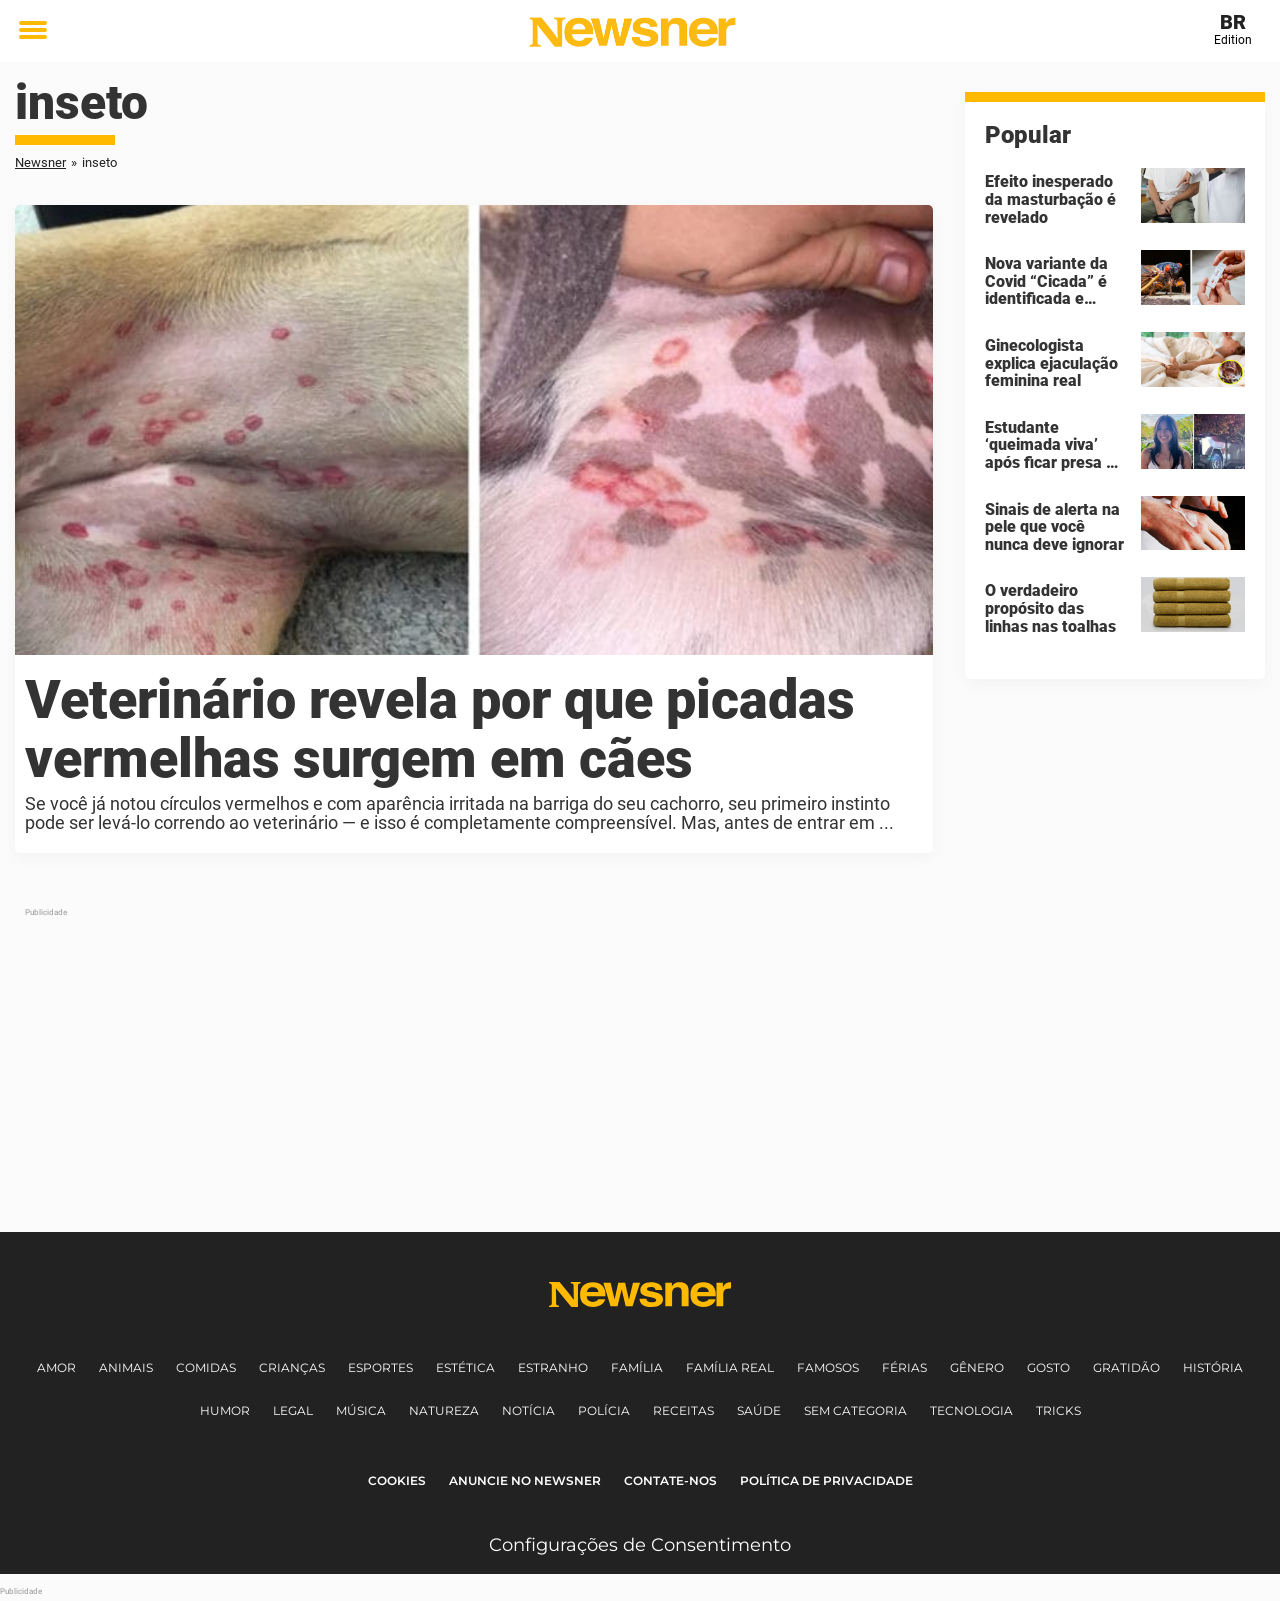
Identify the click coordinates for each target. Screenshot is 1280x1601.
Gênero (977, 1367)
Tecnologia (971, 1410)
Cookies (397, 1480)
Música (361, 1410)
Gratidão (1126, 1367)
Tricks (1058, 1410)
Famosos (828, 1367)
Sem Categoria (855, 1410)
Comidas (206, 1367)
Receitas (683, 1410)
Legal (293, 1410)
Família (637, 1367)
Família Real (730, 1367)
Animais (126, 1367)
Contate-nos (670, 1480)
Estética (465, 1367)
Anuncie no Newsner (525, 1480)
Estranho (553, 1367)
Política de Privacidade (826, 1480)
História (1213, 1367)
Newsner (40, 162)
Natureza (444, 1410)
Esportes (380, 1367)
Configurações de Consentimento (640, 1545)
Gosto (1048, 1367)
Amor (56, 1367)
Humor (225, 1410)
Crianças (292, 1367)
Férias (904, 1367)
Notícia (528, 1410)
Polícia (604, 1410)
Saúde (759, 1410)
